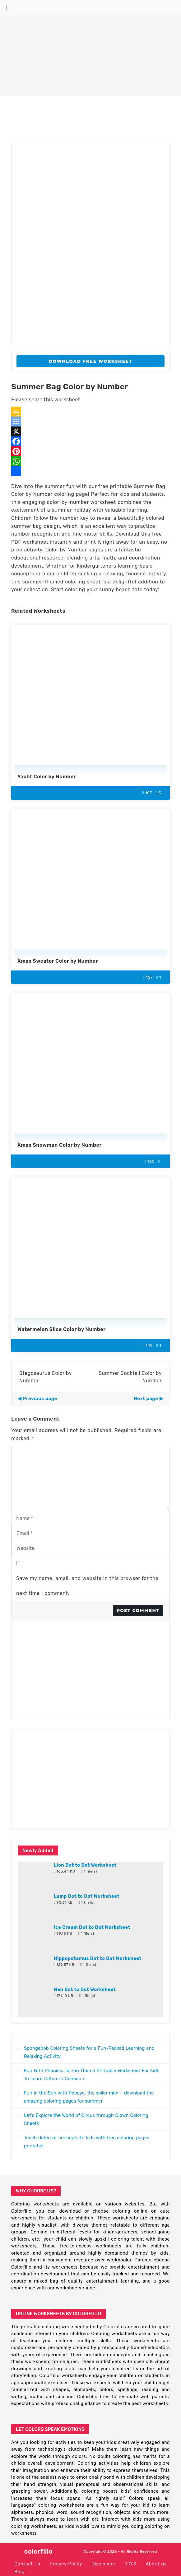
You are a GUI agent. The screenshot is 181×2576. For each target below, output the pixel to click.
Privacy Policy (65, 2564)
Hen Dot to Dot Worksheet (85, 1989)
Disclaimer (103, 2564)
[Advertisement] (90, 48)
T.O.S (131, 2564)
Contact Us (27, 2564)
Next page (146, 1398)
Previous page (40, 1398)
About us (156, 2564)
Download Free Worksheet (90, 361)
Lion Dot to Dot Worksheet (85, 1865)
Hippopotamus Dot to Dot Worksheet (98, 1958)
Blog (19, 2571)
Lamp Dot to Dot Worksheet (86, 1896)
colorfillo (38, 2551)
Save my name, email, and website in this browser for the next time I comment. (87, 1585)
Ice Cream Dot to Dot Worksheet (92, 1927)
